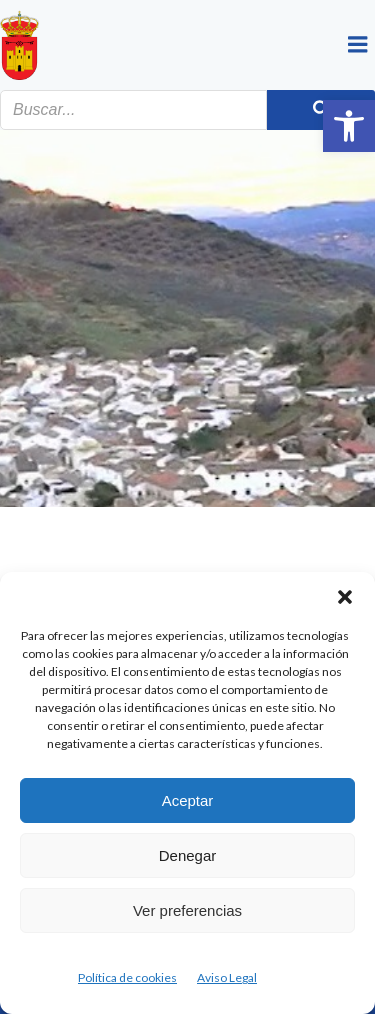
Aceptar (188, 800)
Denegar (188, 855)
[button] (349, 126)
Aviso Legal (227, 977)
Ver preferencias (187, 910)
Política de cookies (127, 977)
